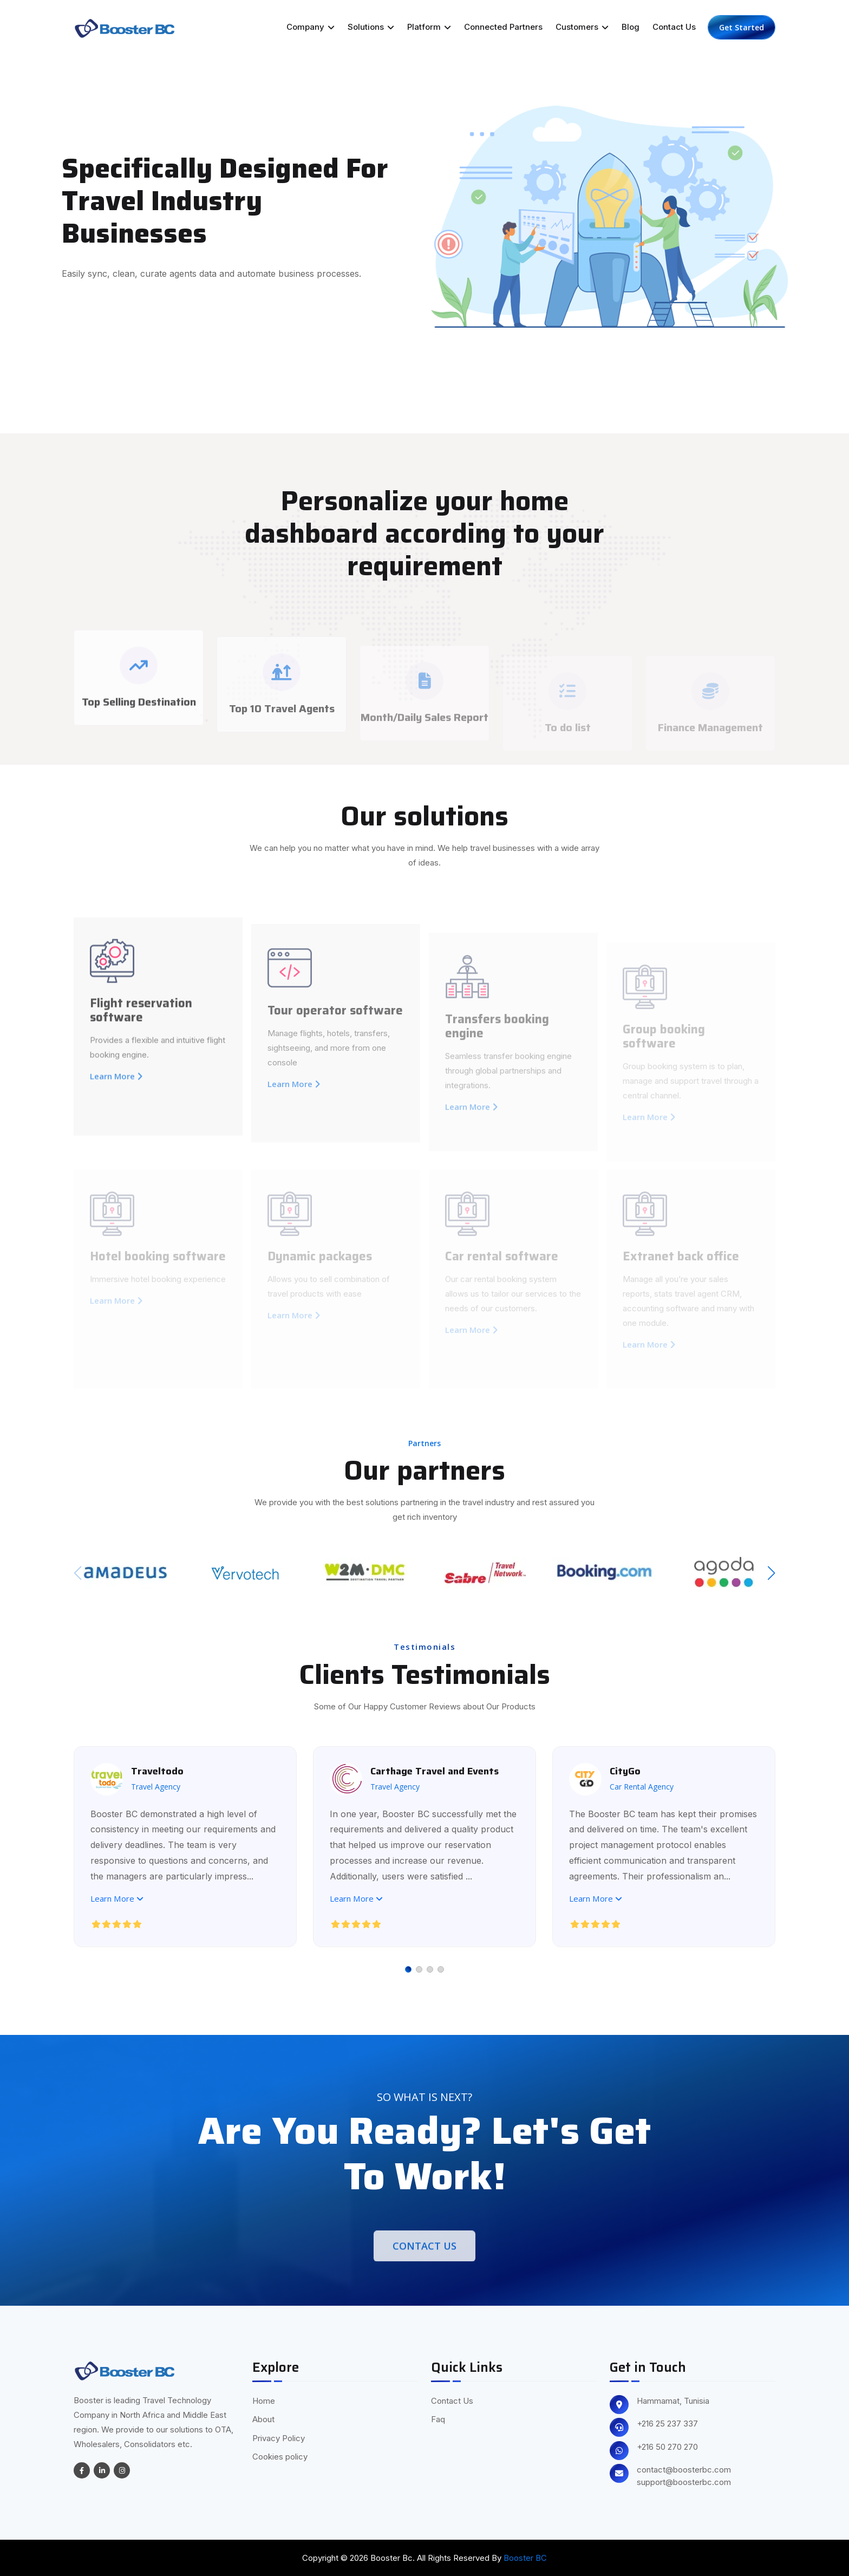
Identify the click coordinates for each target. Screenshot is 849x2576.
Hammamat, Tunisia (673, 2401)
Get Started (741, 27)
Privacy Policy (278, 2438)
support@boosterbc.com (684, 2482)
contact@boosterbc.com (684, 2469)
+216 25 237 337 (667, 2423)
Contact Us (674, 27)
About (263, 2419)
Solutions (371, 27)
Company (310, 27)
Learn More (116, 1898)
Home (263, 2401)
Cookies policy (280, 2456)
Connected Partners (503, 27)
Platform (429, 27)
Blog (630, 27)
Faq (438, 2419)
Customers (582, 27)
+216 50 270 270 (667, 2447)
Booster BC (525, 2558)
